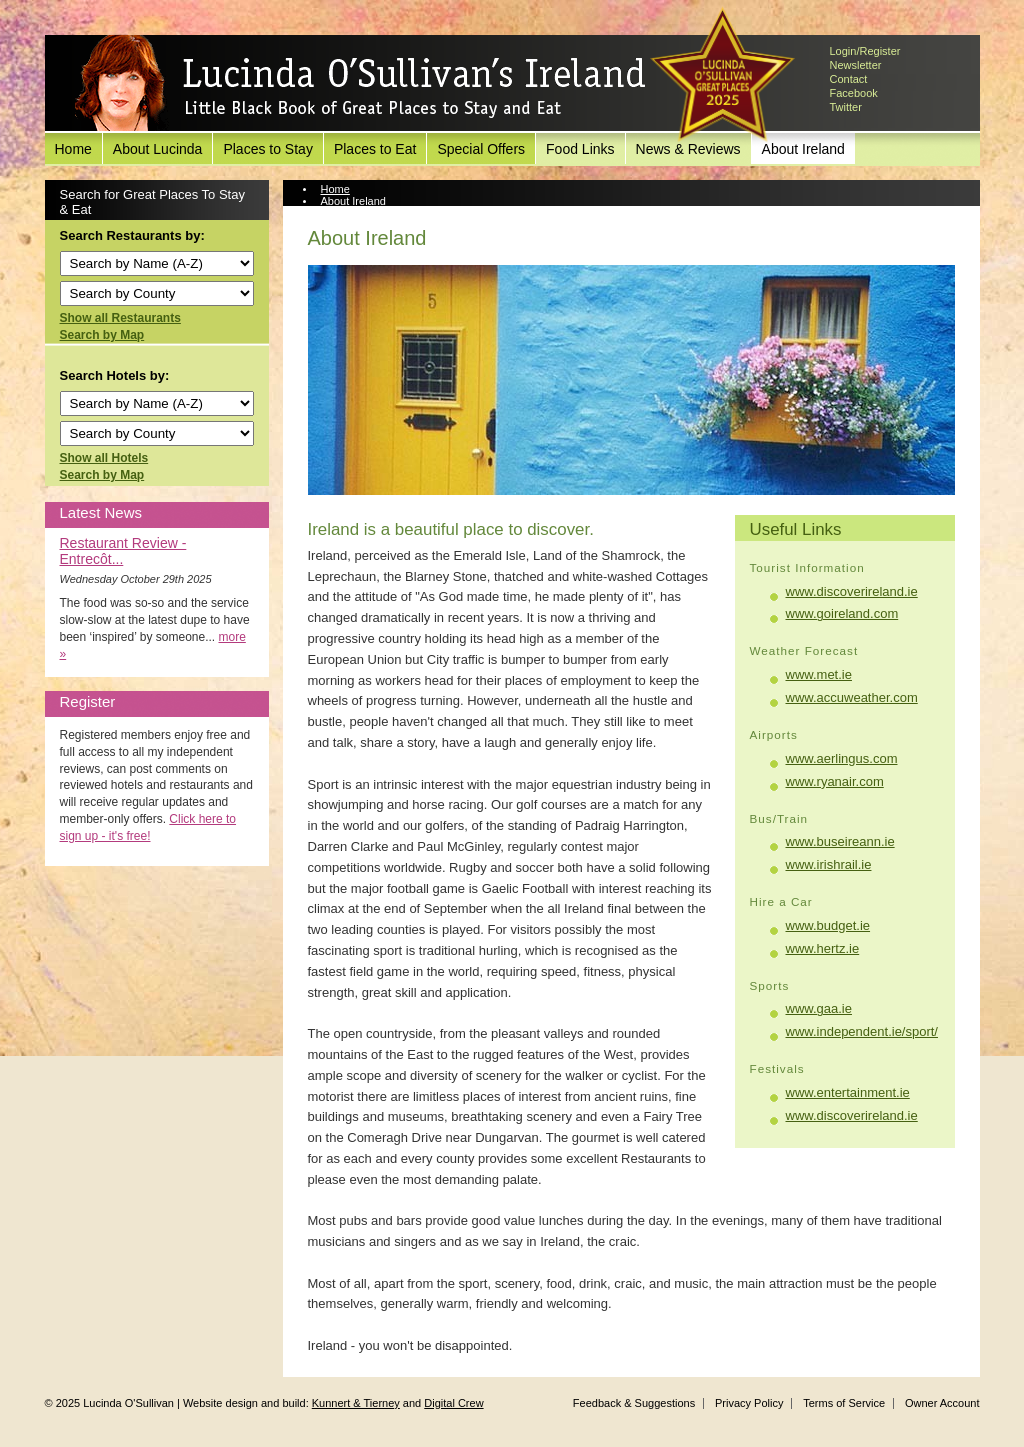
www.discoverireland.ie (852, 591)
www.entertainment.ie (848, 1092)
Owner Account (942, 1403)
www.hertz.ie (823, 948)
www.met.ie (819, 674)
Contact (849, 79)
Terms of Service (844, 1403)
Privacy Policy (749, 1403)
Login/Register (865, 51)
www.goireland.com (842, 613)
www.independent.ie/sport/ (862, 1031)
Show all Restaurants (120, 318)
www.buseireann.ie (840, 841)
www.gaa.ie (819, 1008)
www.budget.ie (828, 925)
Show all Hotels (104, 458)
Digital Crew (453, 1403)
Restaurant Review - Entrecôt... (123, 551)
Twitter (846, 107)
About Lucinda (158, 149)
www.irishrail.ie (829, 864)
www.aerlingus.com (842, 758)
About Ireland (803, 149)
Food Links (580, 149)
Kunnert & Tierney (356, 1403)
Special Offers (481, 149)
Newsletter (856, 65)
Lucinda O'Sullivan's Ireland (360, 84)
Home (73, 149)
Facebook (854, 93)
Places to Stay (268, 149)
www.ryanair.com (835, 781)
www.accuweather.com (852, 697)
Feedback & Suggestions (634, 1403)
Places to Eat (375, 149)
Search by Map (102, 335)
